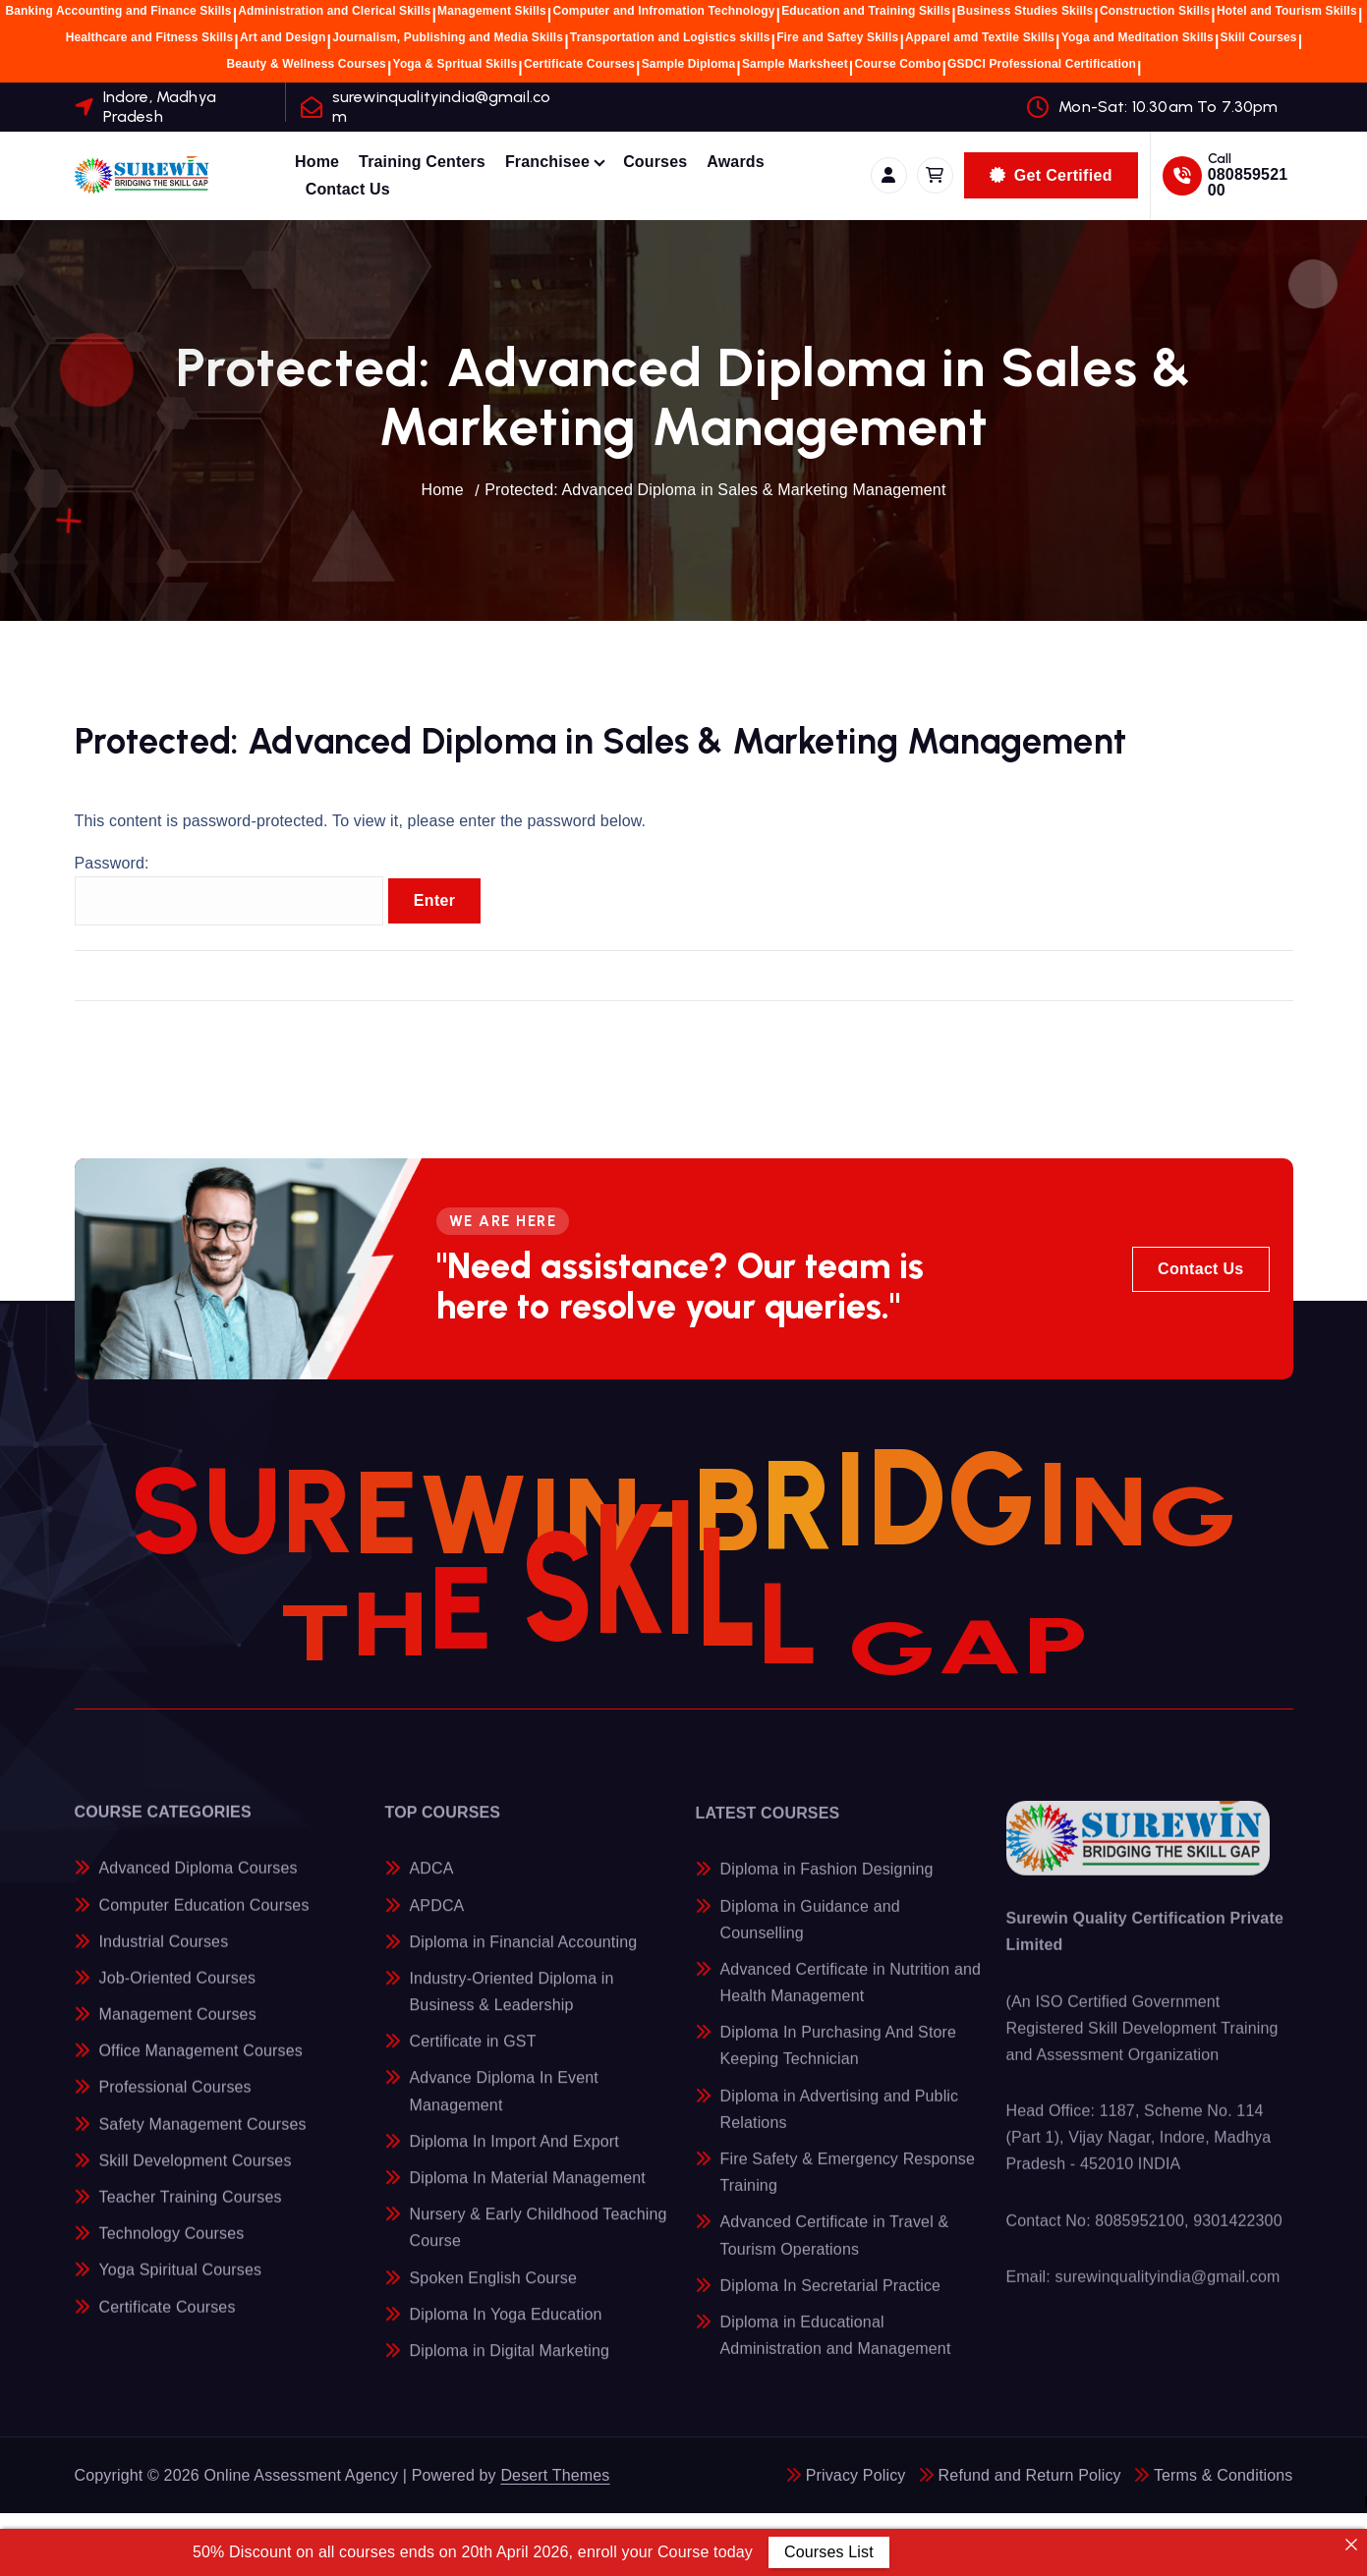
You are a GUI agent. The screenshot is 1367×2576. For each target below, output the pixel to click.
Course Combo (898, 64)
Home (317, 161)
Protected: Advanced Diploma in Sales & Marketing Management (714, 489)
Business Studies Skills (1025, 11)
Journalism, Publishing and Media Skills (447, 37)
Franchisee (547, 161)
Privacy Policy (856, 2475)
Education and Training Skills (865, 11)
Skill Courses (1259, 37)
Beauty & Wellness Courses (306, 64)
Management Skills (491, 11)
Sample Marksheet (795, 64)
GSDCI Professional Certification (1041, 64)
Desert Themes (554, 2475)
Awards (735, 161)
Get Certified (1051, 175)
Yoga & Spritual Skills (455, 64)
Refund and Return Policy (1030, 2475)
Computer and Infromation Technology (664, 11)
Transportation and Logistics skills (670, 37)
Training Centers (422, 161)
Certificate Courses (579, 64)
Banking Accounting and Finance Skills (118, 11)
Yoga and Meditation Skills (1137, 37)
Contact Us (348, 189)
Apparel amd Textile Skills (979, 37)
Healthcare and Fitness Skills (150, 37)
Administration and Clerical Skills (334, 11)
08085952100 (1248, 182)
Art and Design (283, 37)
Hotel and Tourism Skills (1287, 11)
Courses (655, 161)
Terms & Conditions (1223, 2475)
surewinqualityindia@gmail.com (441, 106)
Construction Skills (1155, 11)
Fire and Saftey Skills (837, 37)
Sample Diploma (689, 64)
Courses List (828, 2552)
